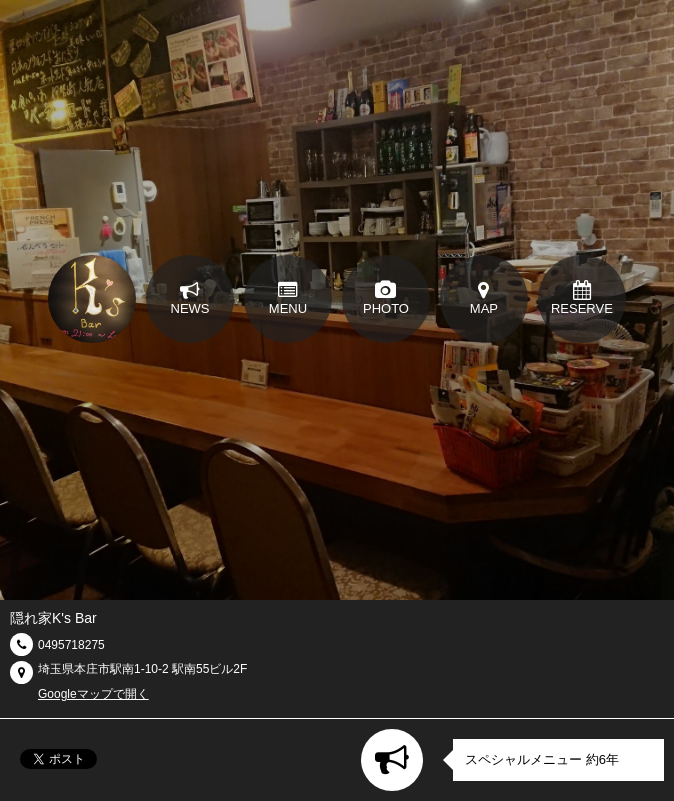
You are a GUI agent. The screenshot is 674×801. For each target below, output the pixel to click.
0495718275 (71, 645)
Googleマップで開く (93, 694)
